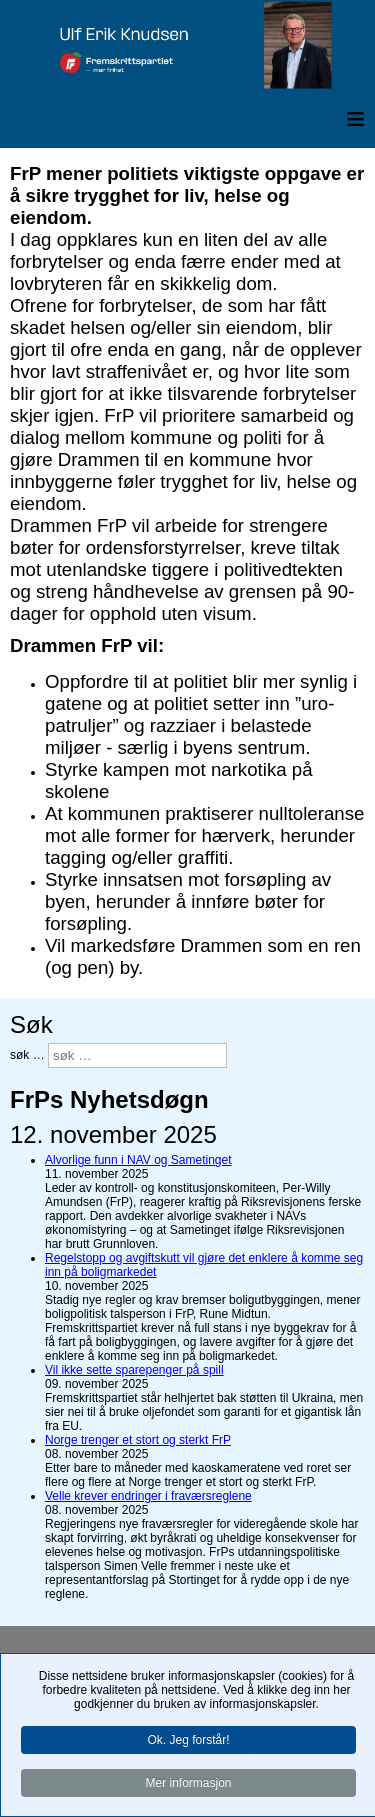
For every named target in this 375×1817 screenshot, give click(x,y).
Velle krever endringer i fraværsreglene (148, 1496)
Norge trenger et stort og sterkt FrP (138, 1440)
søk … (27, 1055)
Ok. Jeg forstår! (188, 1741)
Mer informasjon (188, 1784)
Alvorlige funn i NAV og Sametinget (138, 1160)
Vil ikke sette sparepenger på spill (134, 1370)
